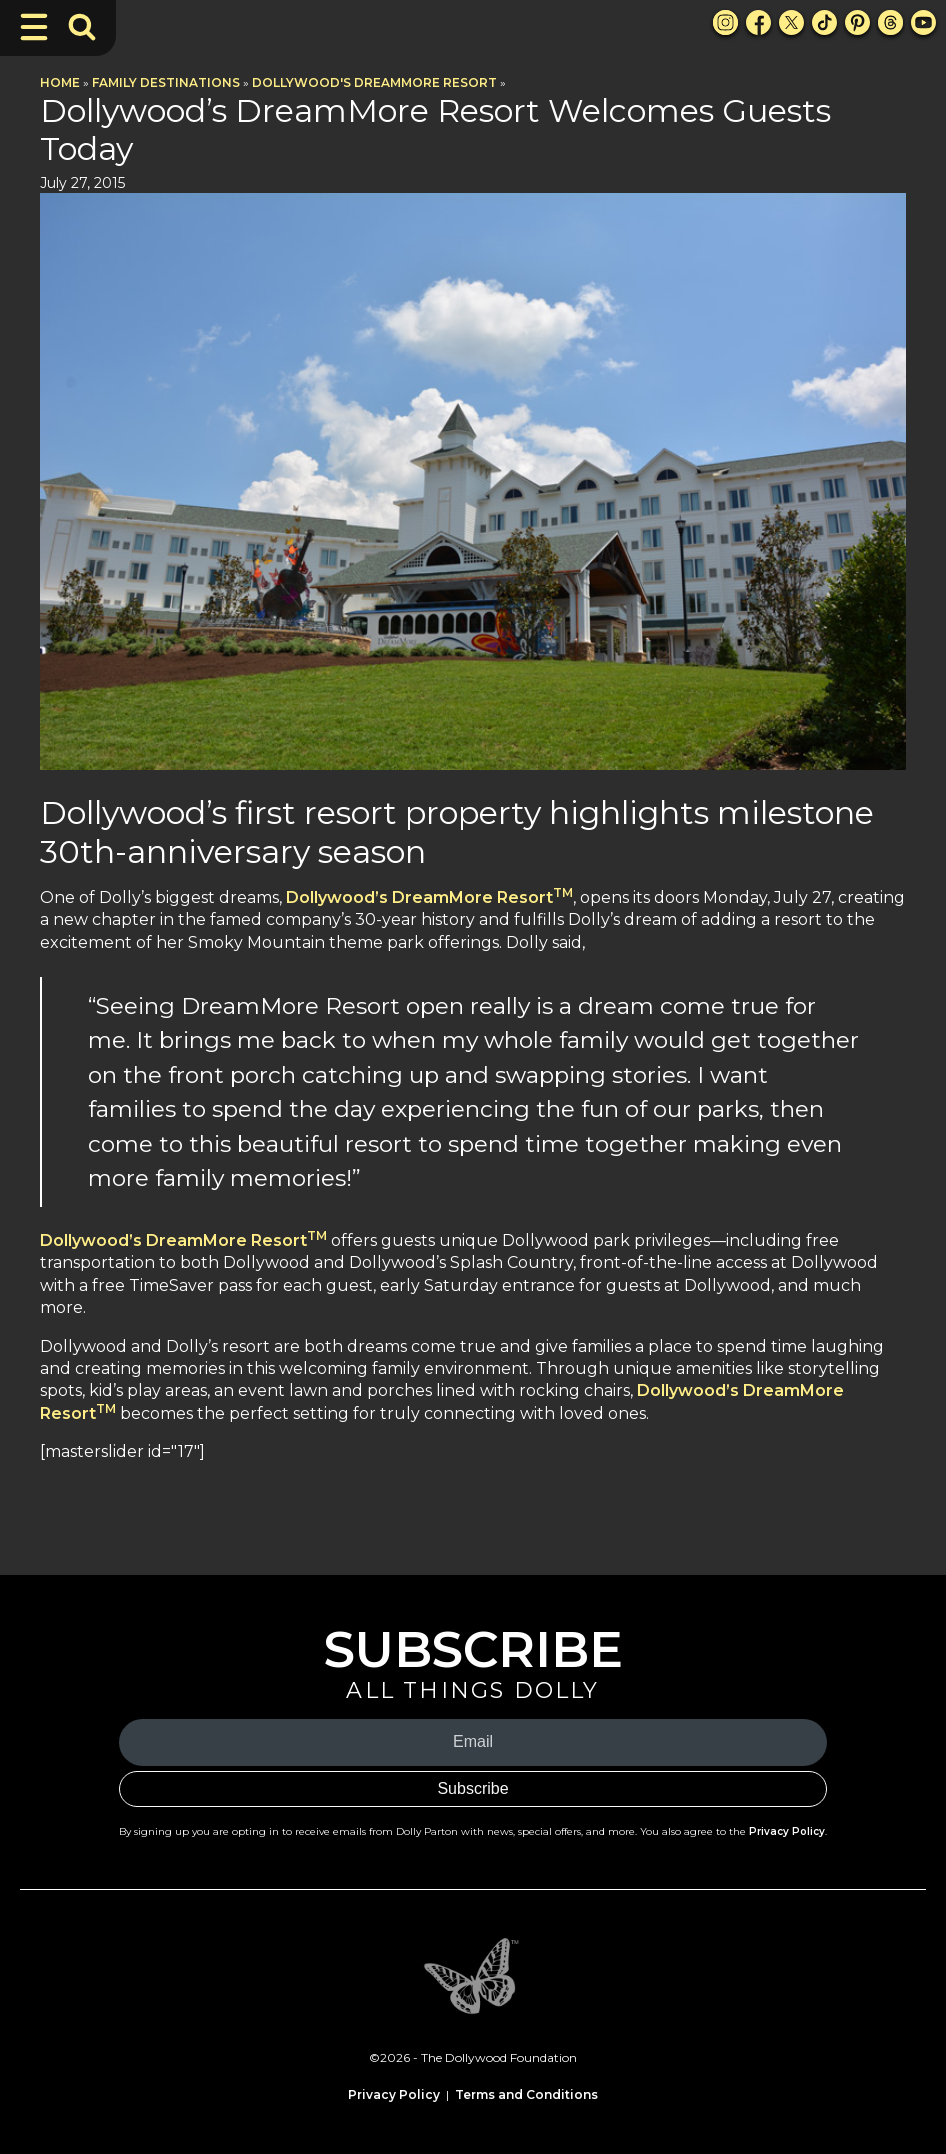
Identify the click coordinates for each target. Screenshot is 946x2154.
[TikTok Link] (824, 22)
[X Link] (791, 22)
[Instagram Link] (725, 22)
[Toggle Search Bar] (82, 27)
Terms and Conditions (526, 2094)
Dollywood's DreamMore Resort (374, 82)
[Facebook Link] (758, 22)
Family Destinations (166, 82)
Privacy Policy (787, 1831)
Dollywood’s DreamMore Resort (429, 897)
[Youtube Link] (923, 22)
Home (60, 82)
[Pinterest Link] (857, 22)
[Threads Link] (890, 22)
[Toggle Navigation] (34, 27)
